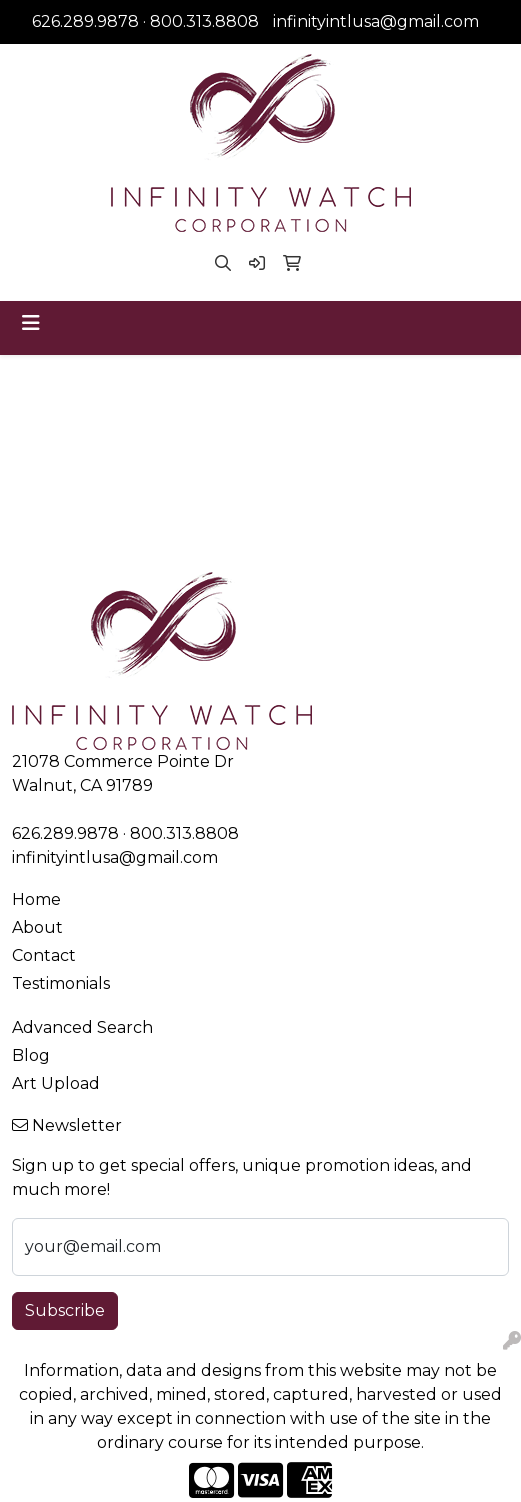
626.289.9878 (85, 21)
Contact (44, 955)
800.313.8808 (204, 21)
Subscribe (65, 1310)
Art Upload (56, 1083)
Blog (31, 1055)
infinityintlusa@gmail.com (376, 21)
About (37, 927)
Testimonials (61, 983)
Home (36, 899)
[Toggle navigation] (31, 323)
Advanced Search (82, 1027)
